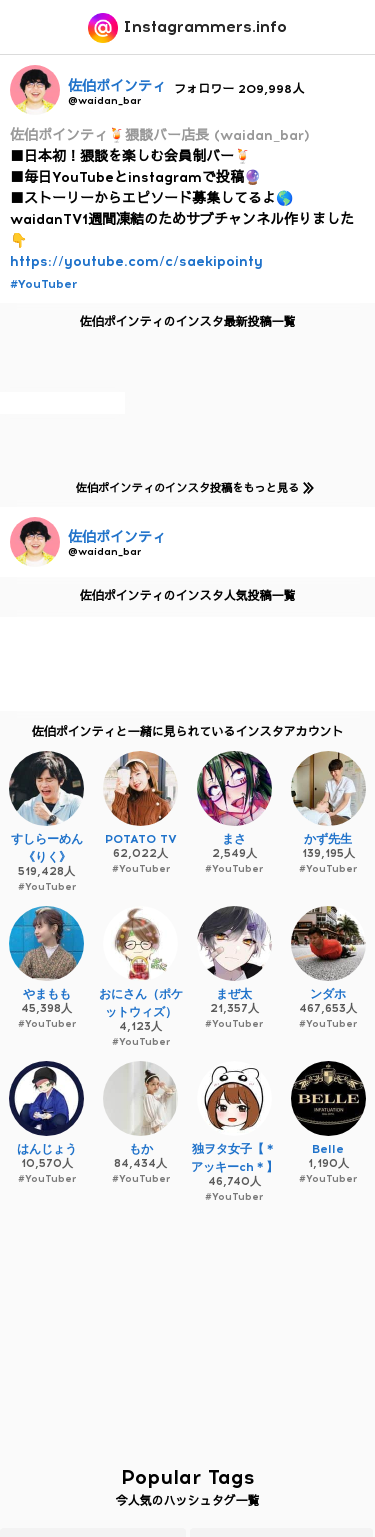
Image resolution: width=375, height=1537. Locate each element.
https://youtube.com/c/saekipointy (136, 261)
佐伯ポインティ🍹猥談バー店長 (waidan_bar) (160, 135)
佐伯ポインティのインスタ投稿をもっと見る (191, 487)
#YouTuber (43, 284)
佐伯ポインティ (117, 86)
